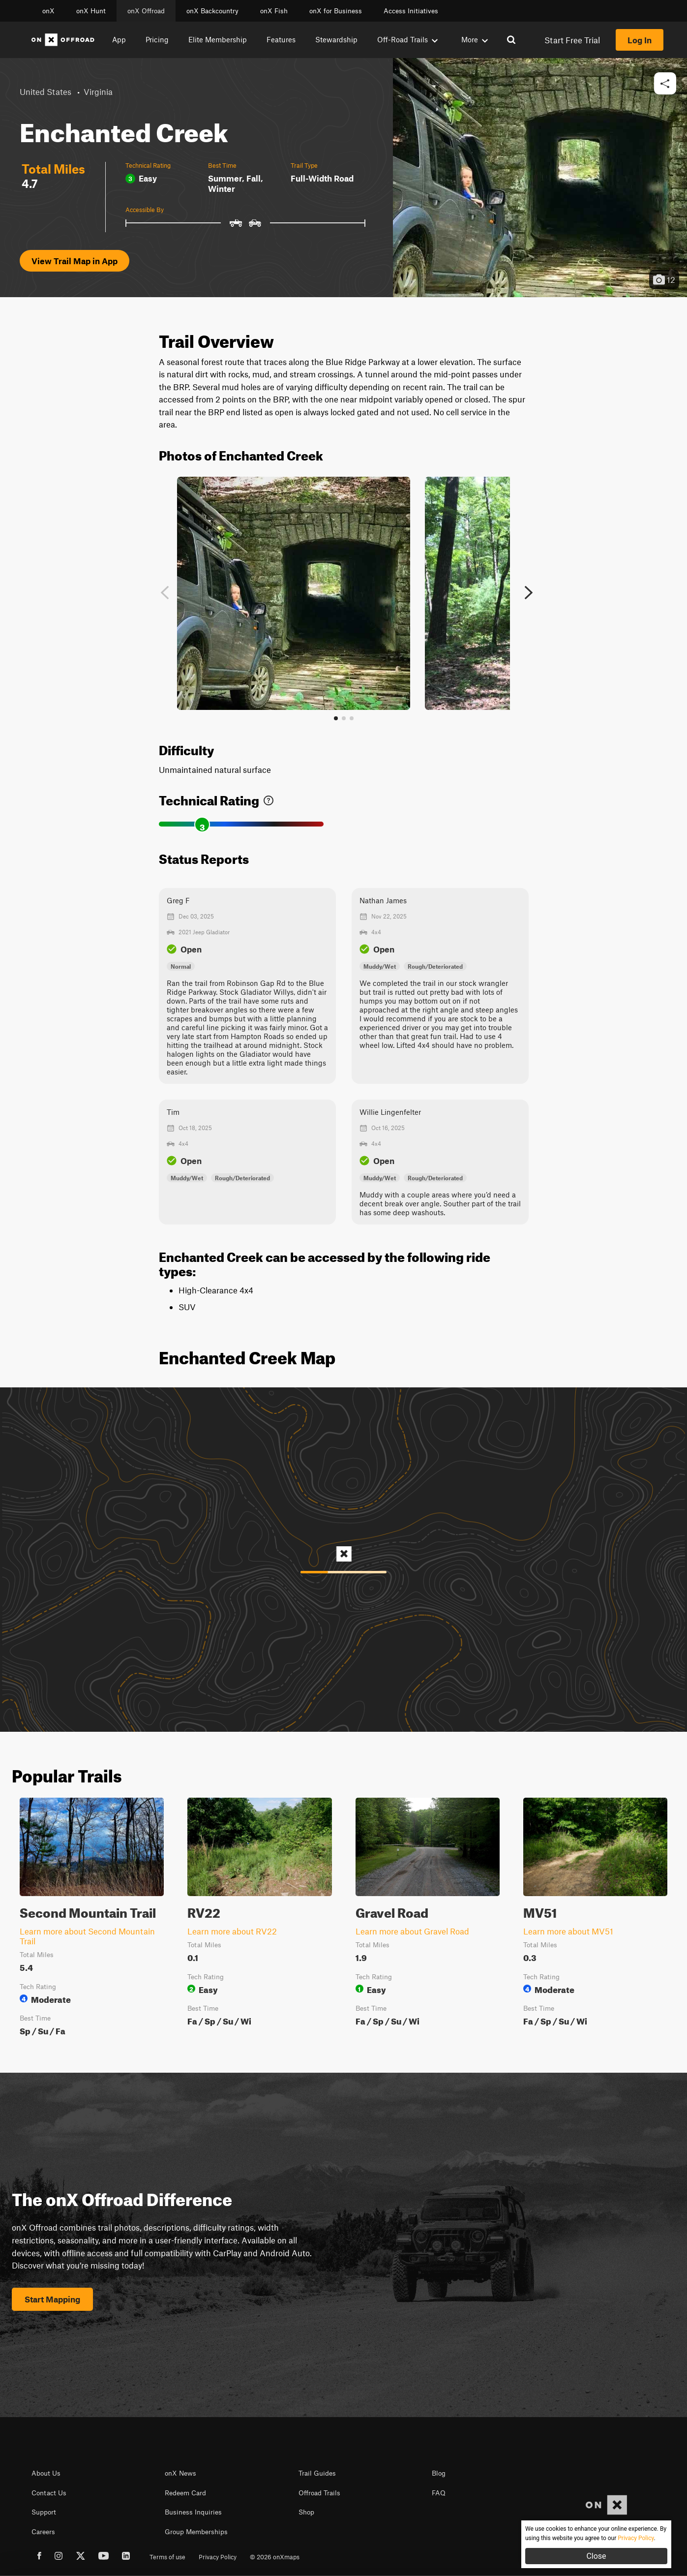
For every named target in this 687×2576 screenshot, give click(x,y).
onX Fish (274, 11)
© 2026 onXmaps (274, 2557)
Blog (439, 2473)
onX (48, 11)
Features (281, 39)
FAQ (439, 2493)
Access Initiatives (411, 11)
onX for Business (335, 11)
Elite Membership (217, 39)
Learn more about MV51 (568, 1931)
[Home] (63, 39)
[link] (268, 798)
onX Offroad (146, 11)
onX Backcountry (212, 11)
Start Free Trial (572, 40)
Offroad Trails (319, 2493)
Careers (43, 2532)
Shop (306, 2512)
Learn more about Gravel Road (412, 1931)
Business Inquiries (193, 2512)
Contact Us (48, 2493)
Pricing (157, 39)
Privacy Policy (218, 2557)
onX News (180, 2473)
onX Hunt (91, 11)
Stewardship (336, 39)
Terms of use (167, 2557)
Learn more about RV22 (232, 1931)
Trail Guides (317, 2473)
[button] (665, 84)
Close (596, 2556)
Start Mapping (52, 2299)
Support (43, 2512)
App (119, 39)
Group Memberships (196, 2532)
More (474, 39)
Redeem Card (185, 2493)
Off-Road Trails (407, 39)
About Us (45, 2473)
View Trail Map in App (74, 261)
